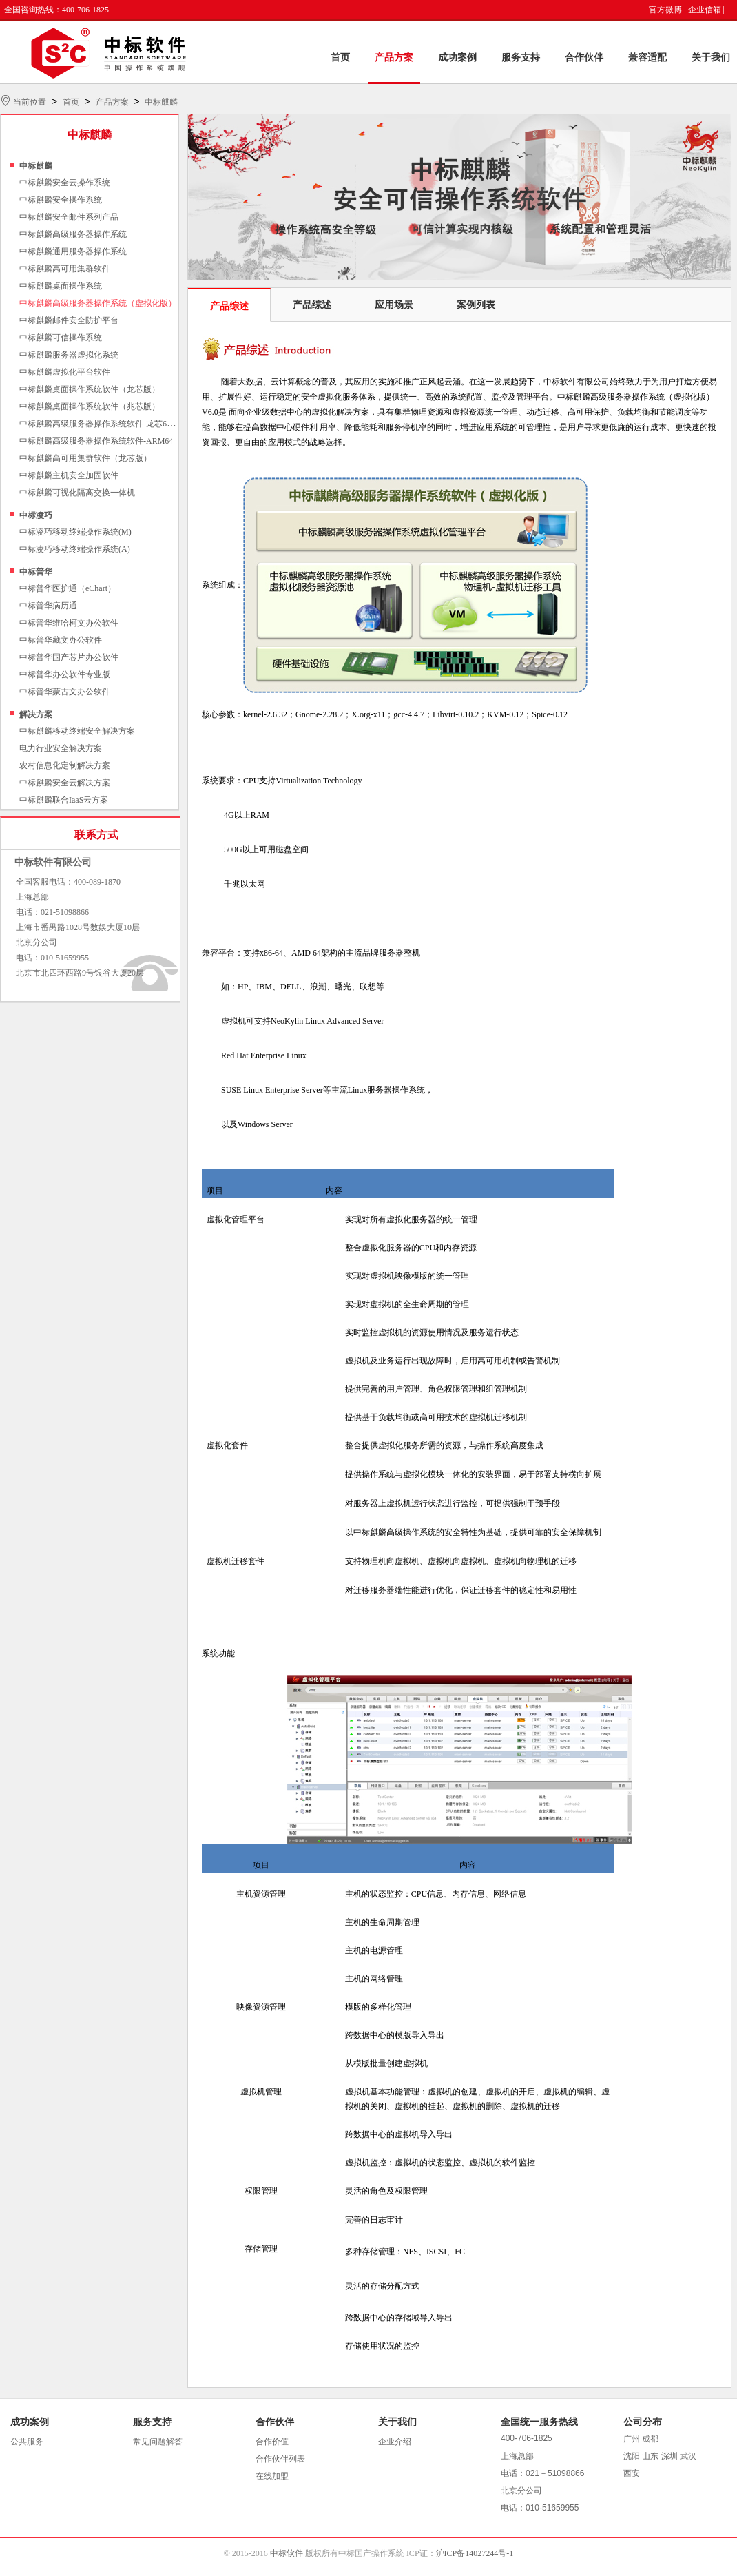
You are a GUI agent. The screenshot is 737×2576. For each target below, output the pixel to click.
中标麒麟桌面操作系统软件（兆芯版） (89, 406)
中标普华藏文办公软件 (60, 640)
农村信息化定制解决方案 (64, 765)
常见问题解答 (158, 2441)
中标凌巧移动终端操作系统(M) (75, 532)
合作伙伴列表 (280, 2459)
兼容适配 (647, 57)
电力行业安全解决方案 (60, 748)
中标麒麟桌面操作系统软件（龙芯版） (89, 389)
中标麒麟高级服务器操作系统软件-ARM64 (96, 441)
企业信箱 (704, 9)
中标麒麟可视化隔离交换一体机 (77, 492)
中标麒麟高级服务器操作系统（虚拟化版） (97, 303)
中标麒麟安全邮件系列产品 (68, 217)
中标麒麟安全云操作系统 (64, 182)
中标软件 (286, 2553)
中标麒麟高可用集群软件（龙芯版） (85, 458)
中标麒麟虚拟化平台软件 (64, 372)
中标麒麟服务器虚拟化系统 (68, 355)
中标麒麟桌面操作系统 (60, 286)
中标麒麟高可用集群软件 (64, 269)
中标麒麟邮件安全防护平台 (68, 320)
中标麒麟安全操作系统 (60, 200)
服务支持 (520, 57)
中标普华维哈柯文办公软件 (68, 623)
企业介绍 (394, 2441)
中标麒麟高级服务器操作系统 (73, 234)
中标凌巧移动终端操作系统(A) (74, 549)
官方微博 (665, 9)
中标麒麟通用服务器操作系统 (73, 251)
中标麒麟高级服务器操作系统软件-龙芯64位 (99, 424)
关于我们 (711, 57)
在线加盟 (272, 2476)
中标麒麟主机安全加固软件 (68, 475)
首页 (340, 57)
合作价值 (272, 2441)
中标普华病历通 (48, 605)
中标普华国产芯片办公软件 (68, 657)
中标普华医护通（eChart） (67, 588)
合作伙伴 (584, 57)
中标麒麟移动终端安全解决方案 (77, 731)
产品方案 (394, 57)
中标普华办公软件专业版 (64, 674)
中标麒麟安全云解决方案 (64, 782)
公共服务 (26, 2441)
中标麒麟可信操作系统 (60, 337)
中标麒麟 (161, 102)
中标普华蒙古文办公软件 (64, 692)
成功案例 (457, 57)
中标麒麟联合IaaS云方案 (63, 800)
